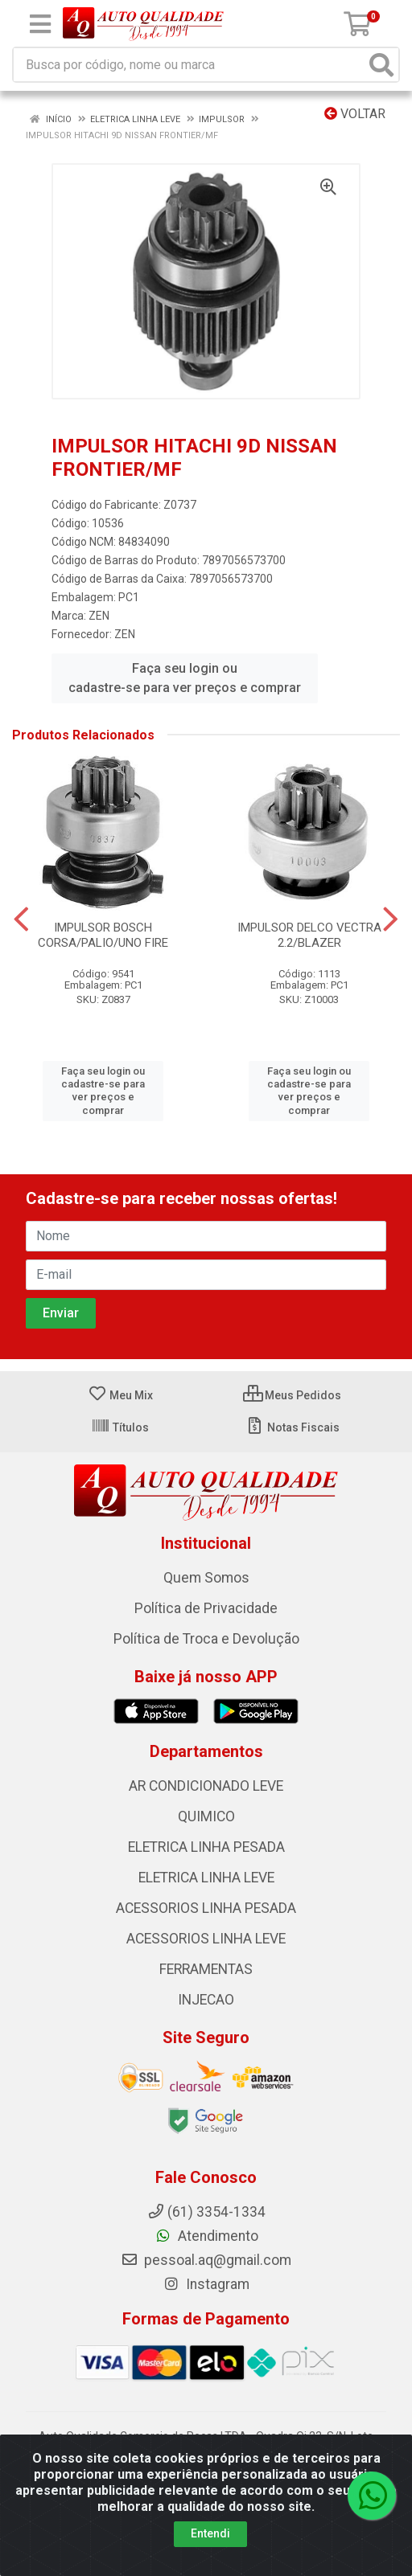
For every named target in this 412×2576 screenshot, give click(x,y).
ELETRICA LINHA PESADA (206, 1847)
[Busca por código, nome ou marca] (189, 64)
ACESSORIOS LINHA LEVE (206, 1939)
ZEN (99, 615)
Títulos (120, 1427)
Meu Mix (120, 1395)
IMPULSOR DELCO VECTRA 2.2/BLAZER (309, 935)
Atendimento (206, 2236)
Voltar (354, 113)
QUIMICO (206, 1816)
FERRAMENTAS (206, 1969)
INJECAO (206, 2000)
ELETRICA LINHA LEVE (206, 1878)
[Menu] (40, 24)
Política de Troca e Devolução (206, 1639)
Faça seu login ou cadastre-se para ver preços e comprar (184, 678)
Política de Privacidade (206, 1608)
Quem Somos (206, 1578)
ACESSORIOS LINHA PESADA (206, 1908)
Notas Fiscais (292, 1427)
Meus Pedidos (292, 1395)
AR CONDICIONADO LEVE (206, 1786)
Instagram (206, 2284)
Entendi (210, 2533)
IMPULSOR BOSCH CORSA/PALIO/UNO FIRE (103, 935)
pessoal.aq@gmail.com (206, 2260)
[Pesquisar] (381, 64)
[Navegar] (21, 919)
